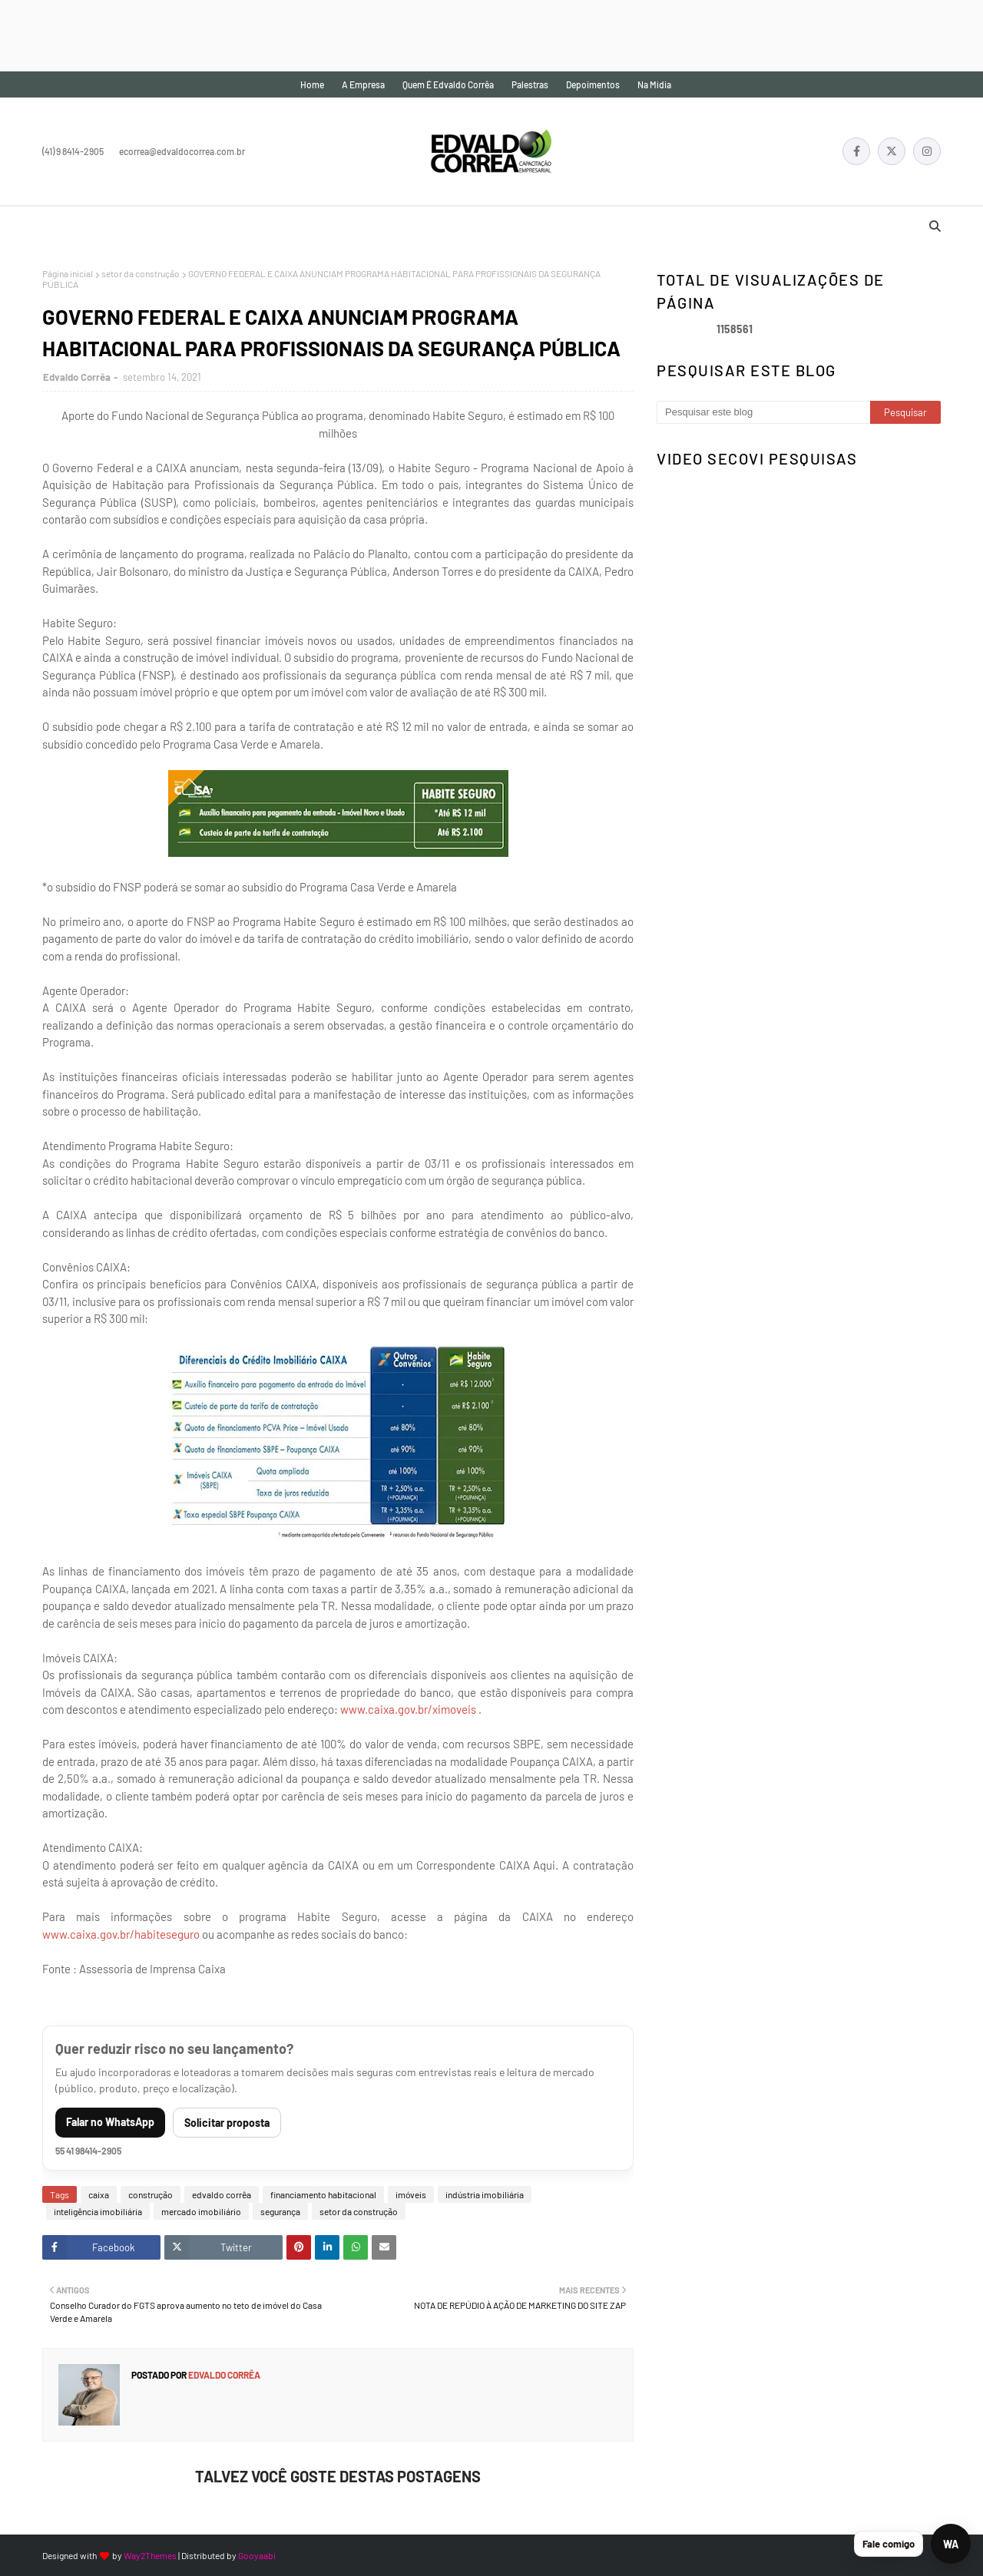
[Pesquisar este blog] (763, 412)
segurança (280, 2211)
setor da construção (140, 273)
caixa (98, 2194)
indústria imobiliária (484, 2194)
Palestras (529, 84)
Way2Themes (150, 2555)
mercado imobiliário (201, 2211)
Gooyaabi (257, 2555)
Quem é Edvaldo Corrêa (448, 84)
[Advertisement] (279, 34)
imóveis (411, 2194)
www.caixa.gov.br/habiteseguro (121, 1934)
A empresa (363, 84)
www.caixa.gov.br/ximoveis (408, 1709)
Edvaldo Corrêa (77, 377)
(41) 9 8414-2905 (73, 151)
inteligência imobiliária (98, 2211)
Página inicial (67, 273)
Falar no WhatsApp (110, 2121)
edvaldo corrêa (221, 2194)
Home (312, 84)
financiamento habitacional (323, 2194)
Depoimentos (593, 84)
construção (150, 2194)
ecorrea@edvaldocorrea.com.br (182, 151)
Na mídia (654, 84)
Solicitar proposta (227, 2122)
